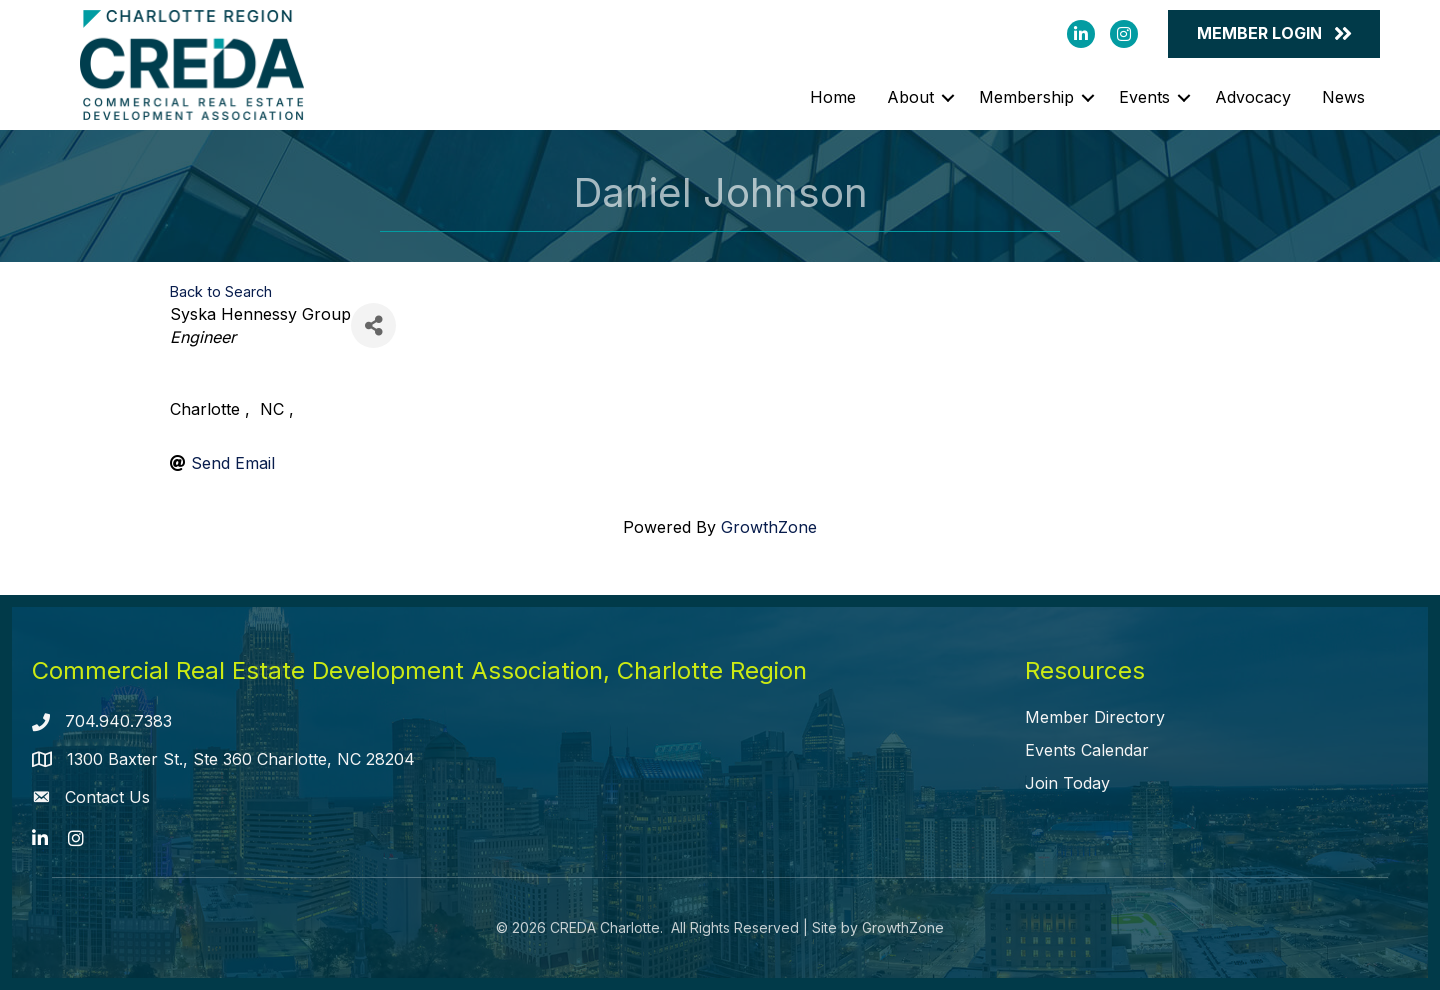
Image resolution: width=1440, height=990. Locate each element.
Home (833, 97)
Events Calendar (1087, 750)
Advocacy (1253, 97)
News (1343, 97)
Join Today (1067, 783)
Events (1144, 97)
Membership (1026, 97)
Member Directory (1095, 717)
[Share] (373, 325)
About (910, 97)
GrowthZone (769, 527)
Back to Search (221, 291)
